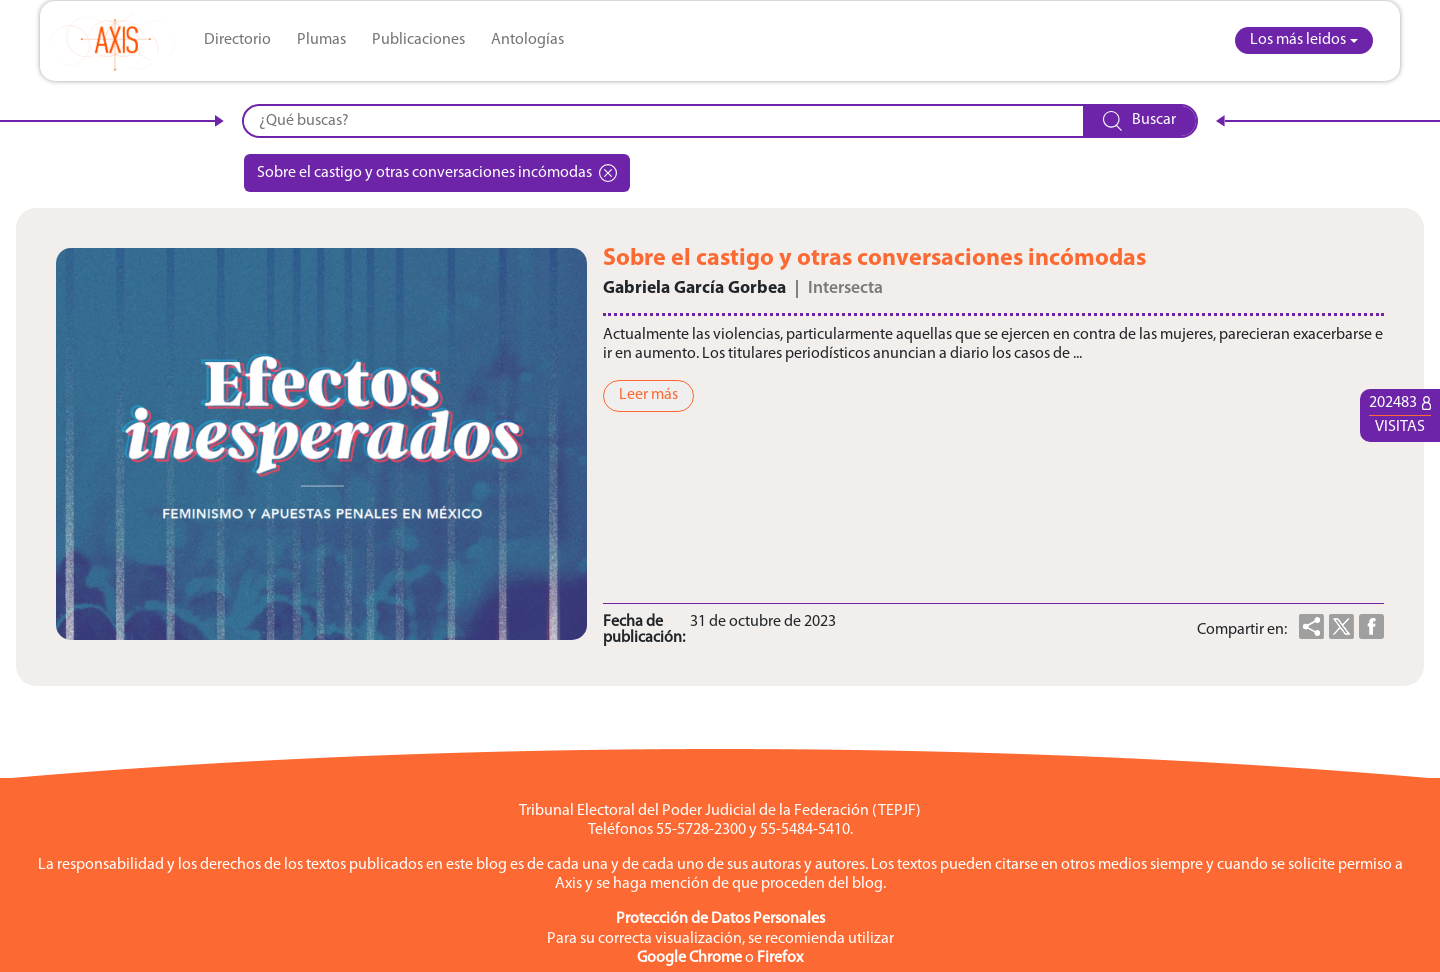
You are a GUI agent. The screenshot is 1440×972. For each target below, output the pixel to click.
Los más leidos (1298, 40)
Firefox (780, 958)
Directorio (237, 40)
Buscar (1139, 121)
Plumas (321, 40)
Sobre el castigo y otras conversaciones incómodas (437, 173)
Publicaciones (418, 40)
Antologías (527, 40)
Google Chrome (689, 958)
